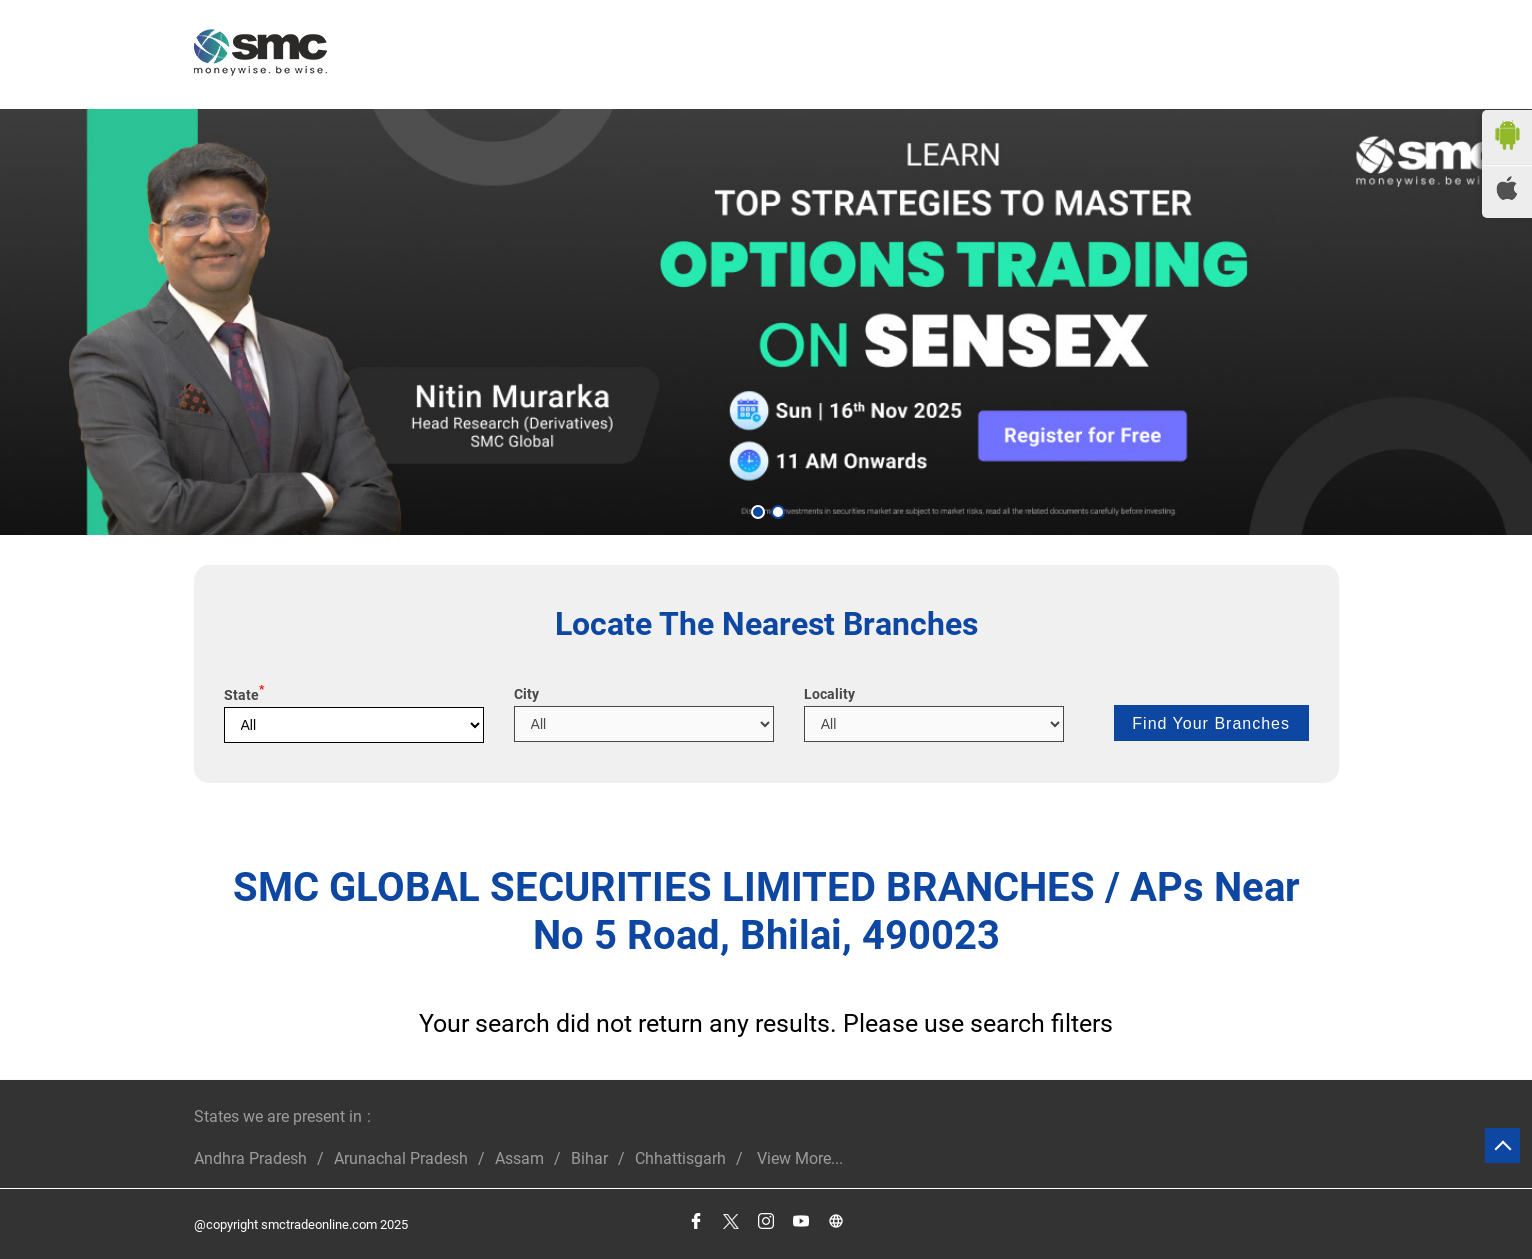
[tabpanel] (766, 322)
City (526, 694)
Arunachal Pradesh (401, 1158)
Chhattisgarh (680, 1158)
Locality (829, 694)
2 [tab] (776, 510)
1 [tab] (756, 510)
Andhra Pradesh (250, 1158)
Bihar (589, 1158)
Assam (519, 1158)
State (244, 695)
